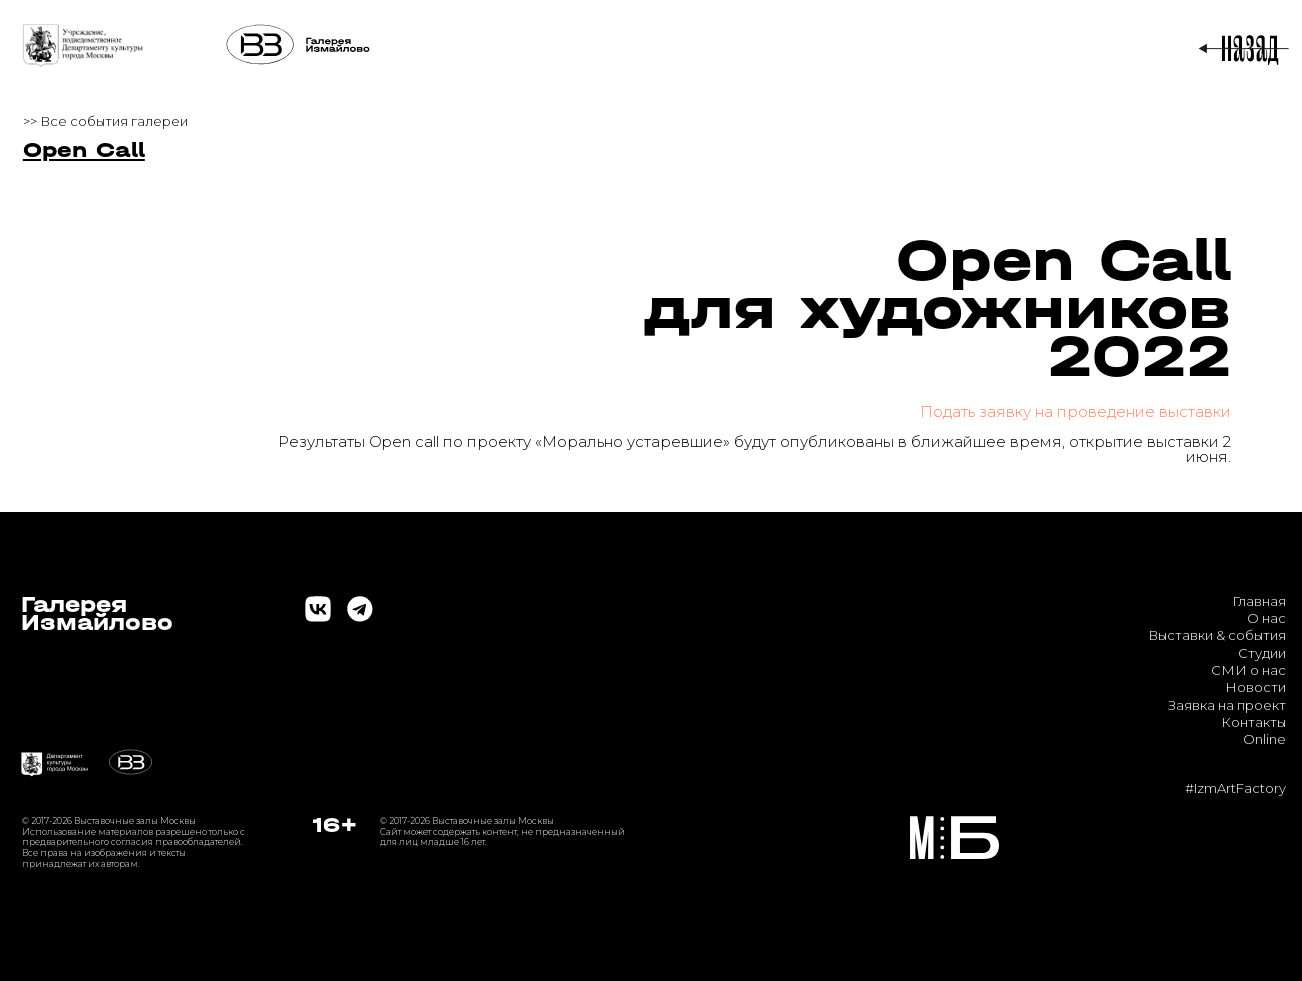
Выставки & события (1217, 635)
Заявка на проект (1227, 705)
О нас (1266, 618)
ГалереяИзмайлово (97, 613)
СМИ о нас (1248, 670)
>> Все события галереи (105, 121)
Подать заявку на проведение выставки (1075, 411)
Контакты (1253, 722)
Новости (1255, 687)
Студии (1262, 653)
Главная (1259, 601)
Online (1264, 739)
